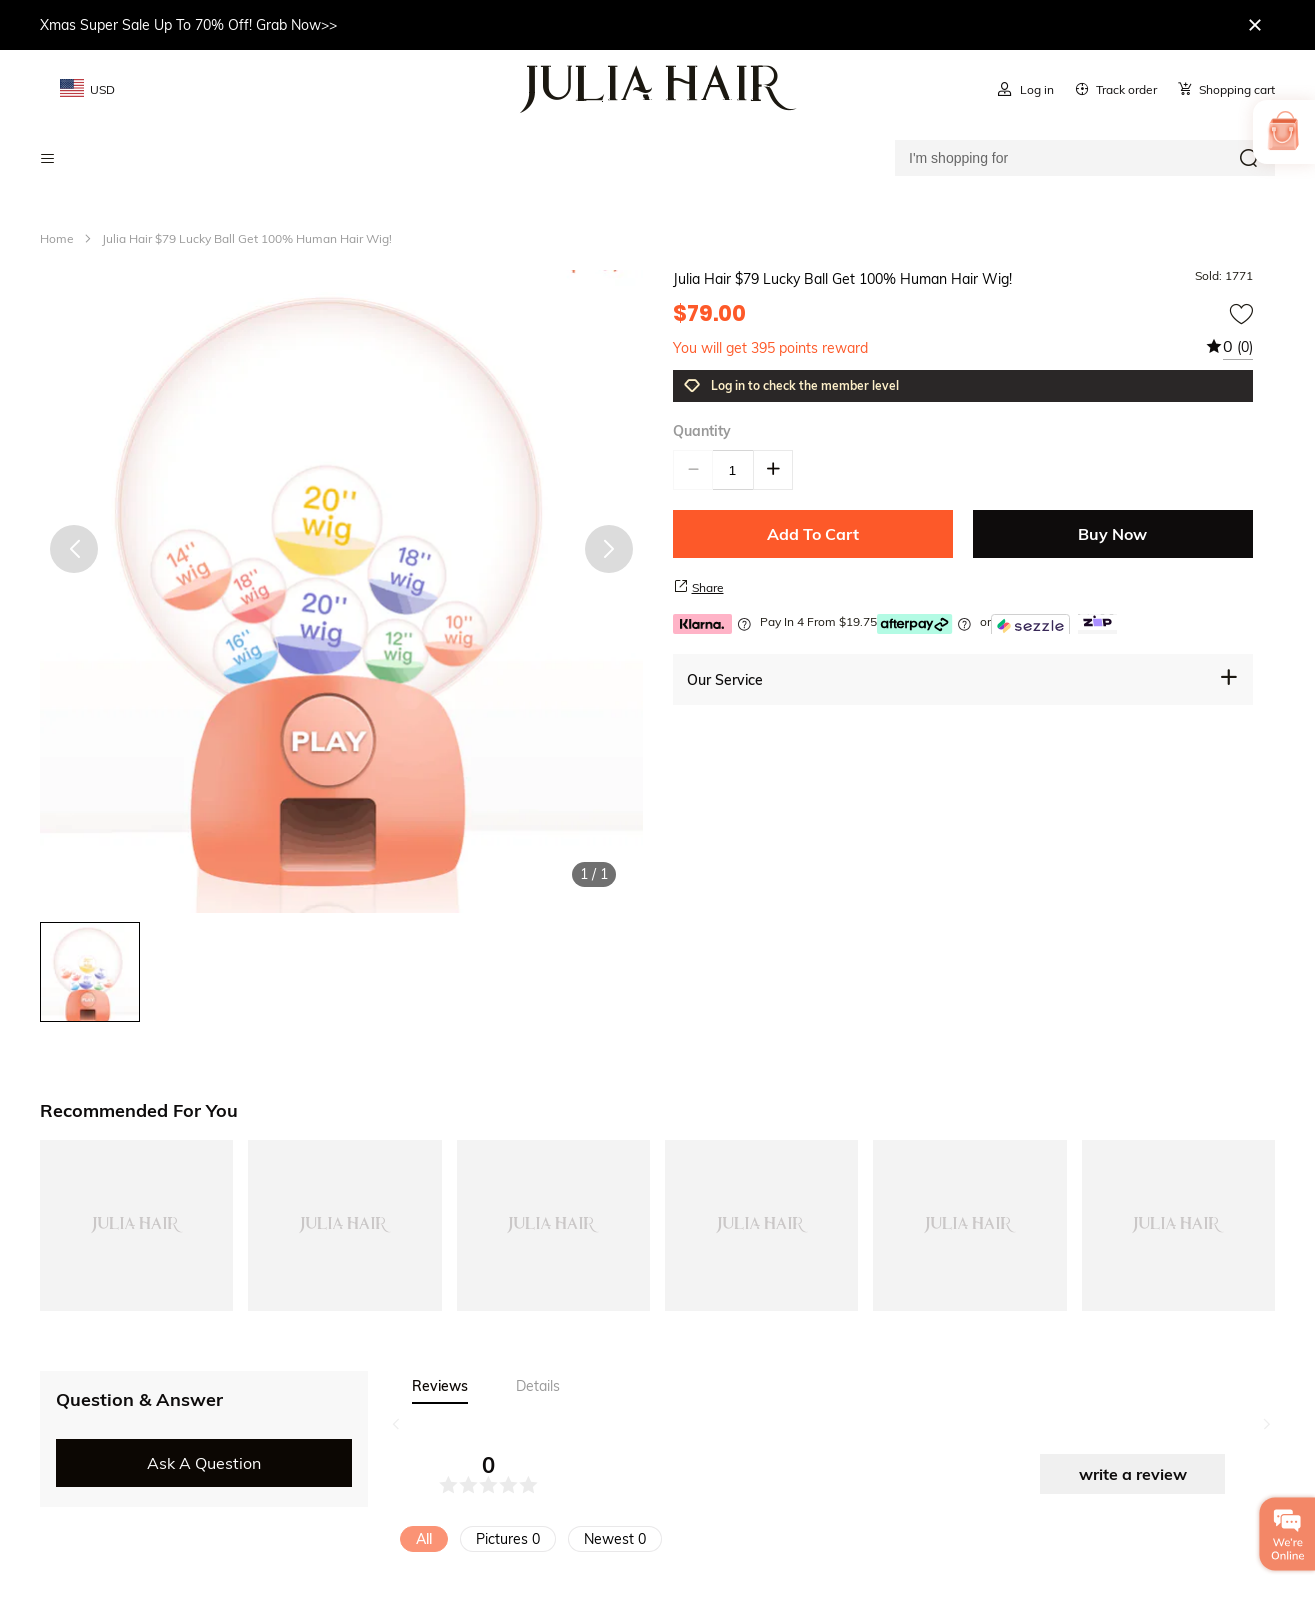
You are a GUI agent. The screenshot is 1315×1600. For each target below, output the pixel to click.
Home (57, 238)
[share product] (681, 586)
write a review (1133, 1474)
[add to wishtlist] (1241, 314)
